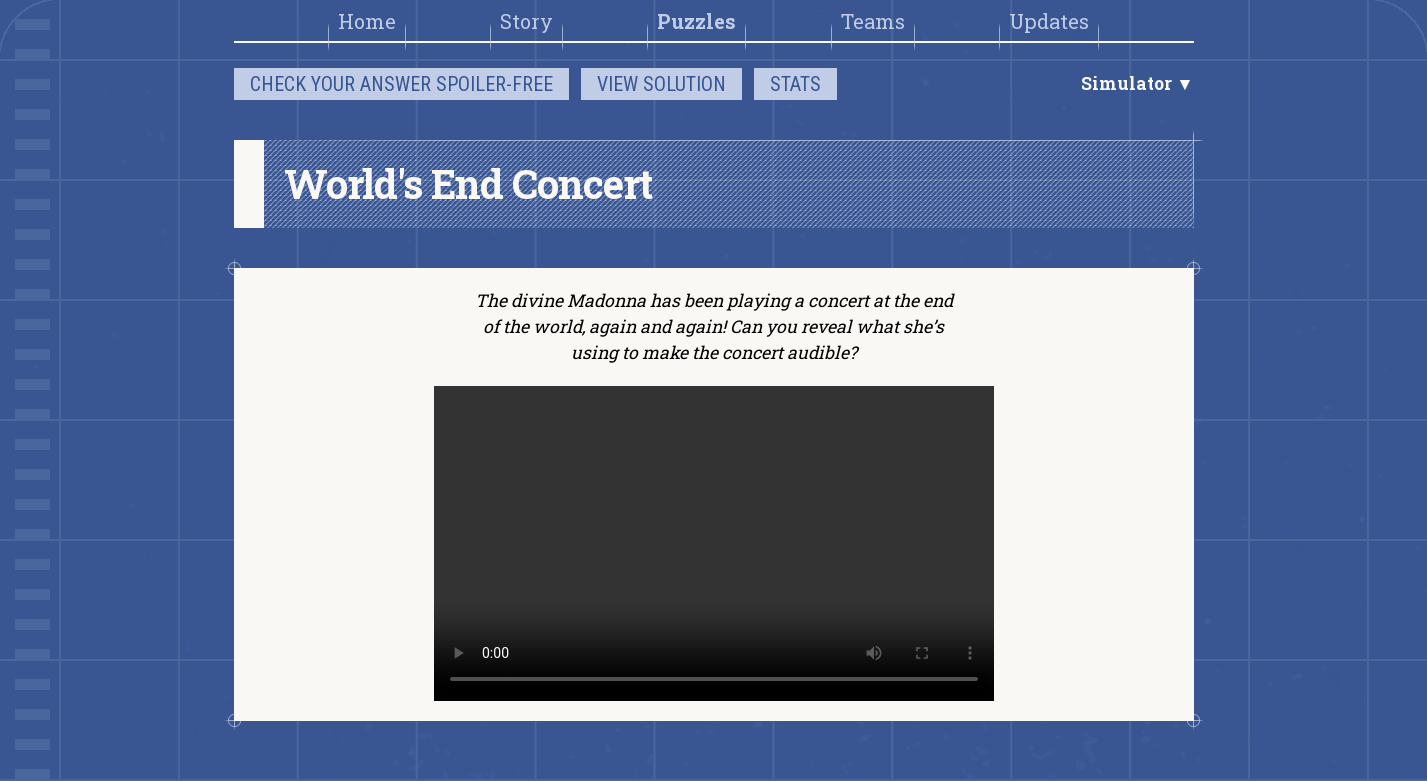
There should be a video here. (714, 543)
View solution (661, 84)
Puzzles (696, 21)
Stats (795, 84)
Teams (873, 21)
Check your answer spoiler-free (401, 84)
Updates (1049, 21)
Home (367, 21)
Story (526, 21)
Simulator (1128, 83)
